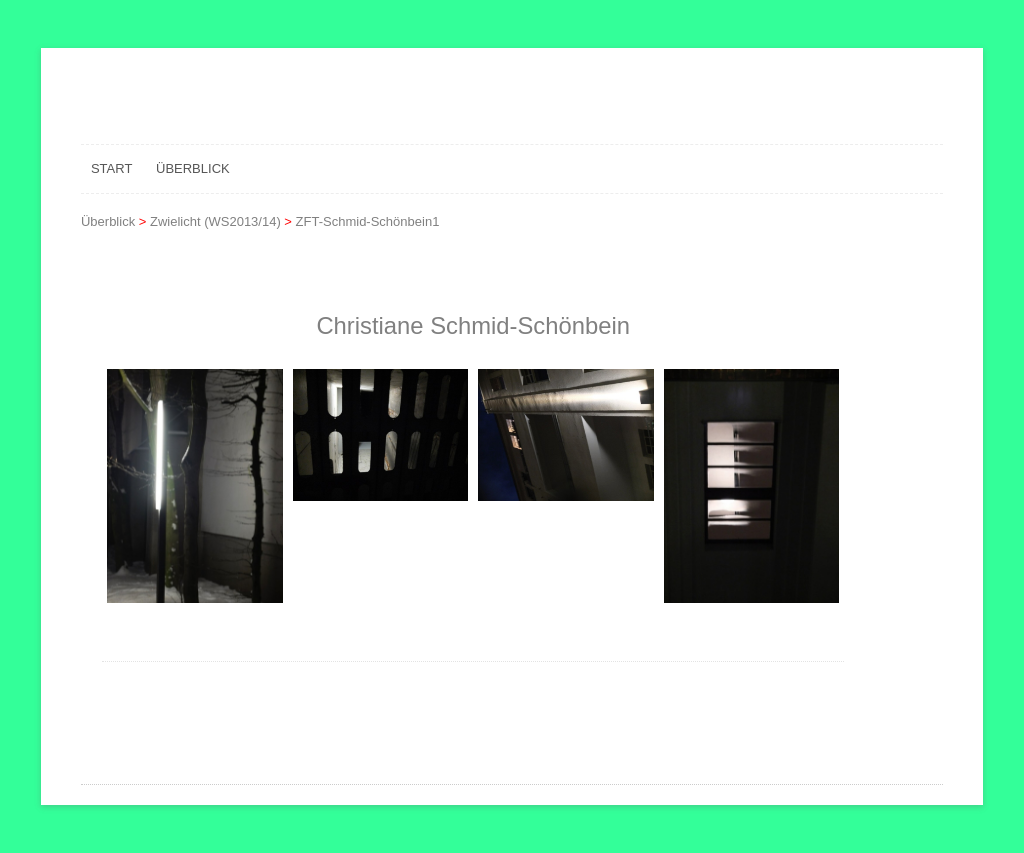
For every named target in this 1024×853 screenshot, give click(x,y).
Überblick (193, 168)
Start (111, 168)
